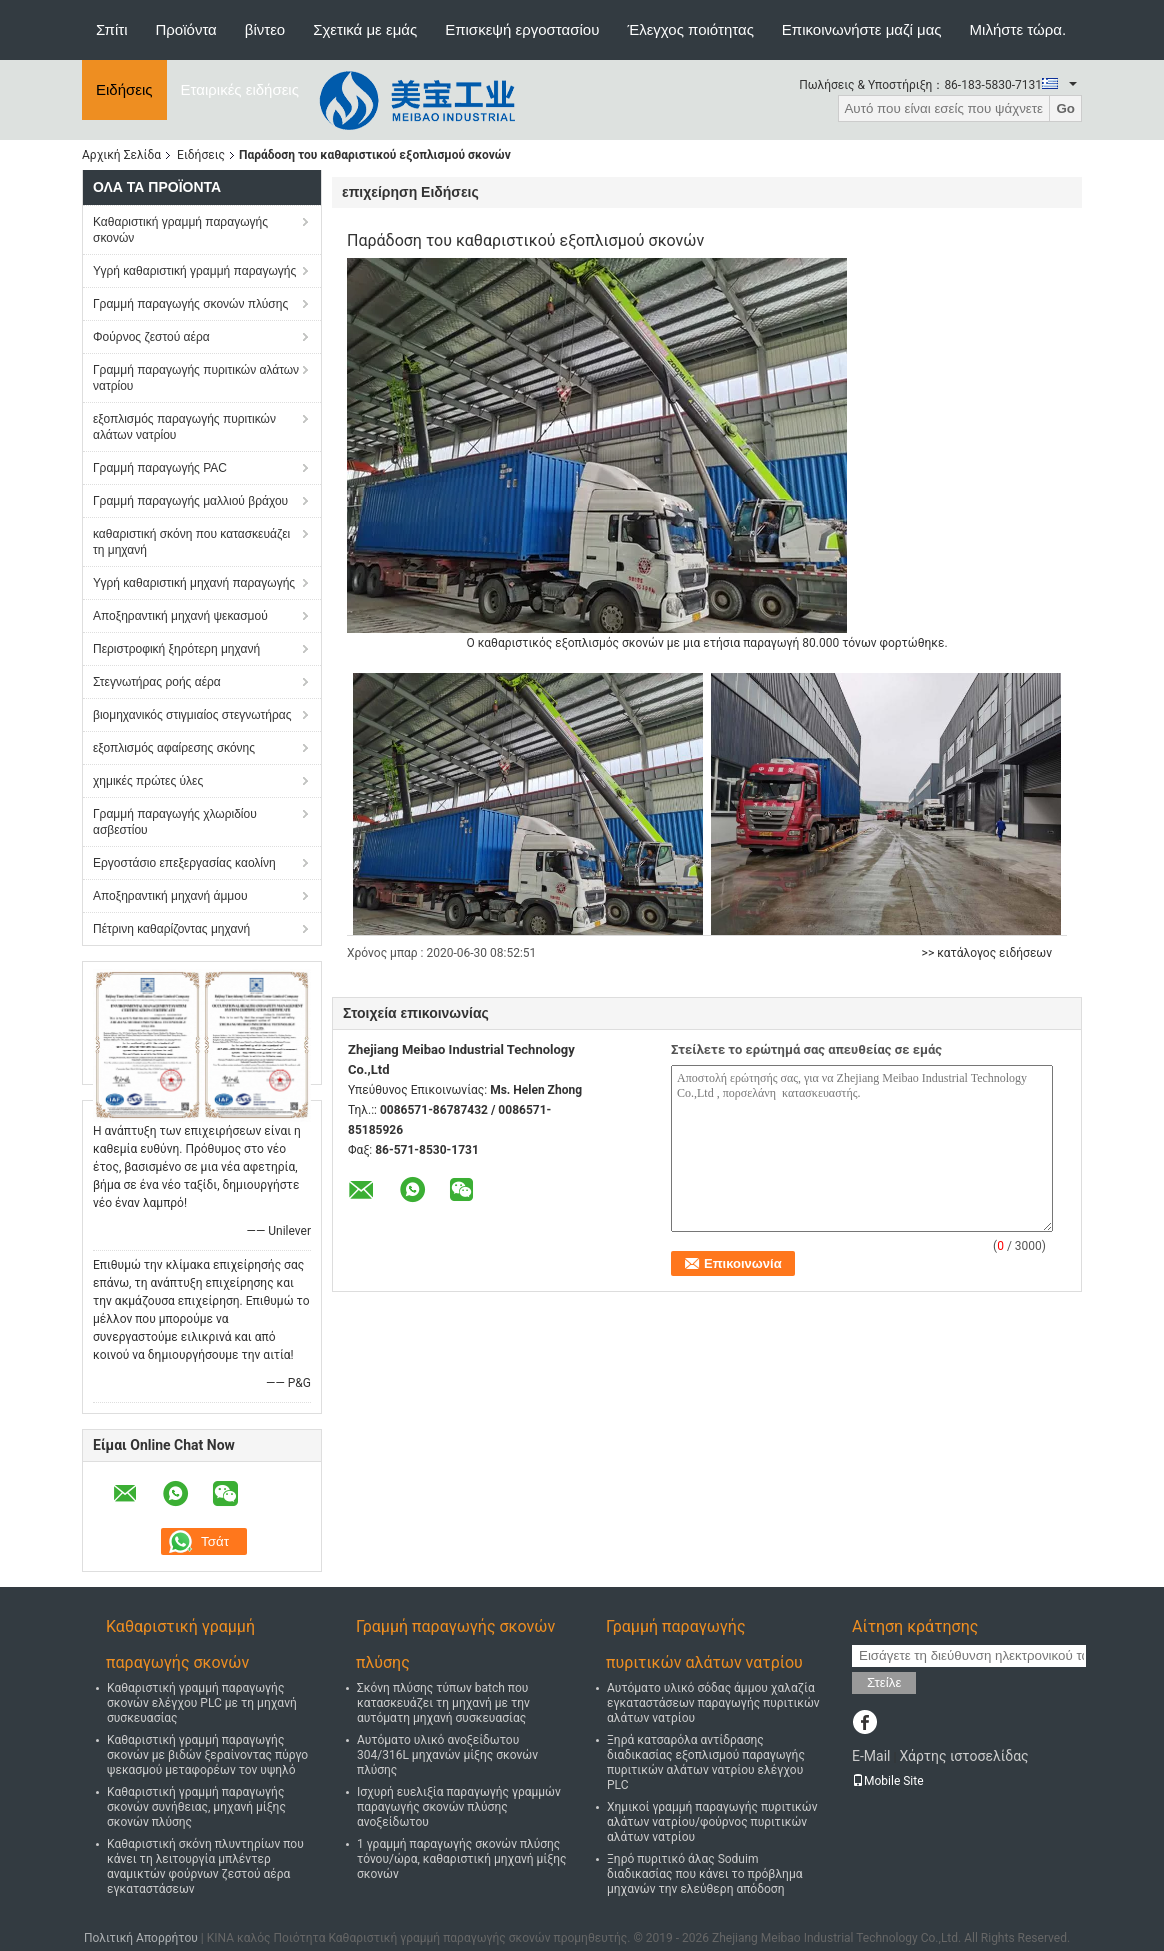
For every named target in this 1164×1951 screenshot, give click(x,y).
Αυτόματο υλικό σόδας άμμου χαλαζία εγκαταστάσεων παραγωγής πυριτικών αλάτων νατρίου (713, 1703)
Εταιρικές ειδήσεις (240, 89)
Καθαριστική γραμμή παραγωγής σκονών (180, 230)
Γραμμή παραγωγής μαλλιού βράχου (190, 501)
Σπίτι (112, 29)
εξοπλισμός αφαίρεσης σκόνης (174, 748)
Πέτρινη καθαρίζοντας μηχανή (171, 929)
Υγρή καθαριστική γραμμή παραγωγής (194, 271)
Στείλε (884, 1682)
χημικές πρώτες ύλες (148, 781)
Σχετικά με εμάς (365, 29)
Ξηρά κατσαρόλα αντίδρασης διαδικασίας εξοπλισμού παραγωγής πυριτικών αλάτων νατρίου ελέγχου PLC (706, 1762)
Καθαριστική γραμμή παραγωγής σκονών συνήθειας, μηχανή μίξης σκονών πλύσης (196, 1807)
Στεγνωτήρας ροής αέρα (157, 682)
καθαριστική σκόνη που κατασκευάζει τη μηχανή (191, 542)
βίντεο (265, 29)
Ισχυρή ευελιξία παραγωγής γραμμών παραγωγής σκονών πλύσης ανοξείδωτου (459, 1807)
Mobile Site (888, 1781)
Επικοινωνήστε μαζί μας (862, 29)
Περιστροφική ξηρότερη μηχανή (176, 649)
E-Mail (871, 1756)
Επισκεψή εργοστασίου (522, 29)
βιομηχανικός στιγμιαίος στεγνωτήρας (192, 715)
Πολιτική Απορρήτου (141, 1938)
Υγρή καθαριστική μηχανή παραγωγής (194, 583)
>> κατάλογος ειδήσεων (987, 953)
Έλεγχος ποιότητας (690, 29)
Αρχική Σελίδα (121, 155)
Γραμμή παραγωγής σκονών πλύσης (190, 304)
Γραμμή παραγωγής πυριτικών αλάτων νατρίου (196, 378)
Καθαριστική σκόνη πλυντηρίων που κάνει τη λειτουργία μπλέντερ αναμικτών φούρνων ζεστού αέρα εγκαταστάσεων (205, 1866)
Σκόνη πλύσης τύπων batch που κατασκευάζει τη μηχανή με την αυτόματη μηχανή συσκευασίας (443, 1703)
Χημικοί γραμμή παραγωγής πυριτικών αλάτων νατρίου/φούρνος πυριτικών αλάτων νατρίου (712, 1822)
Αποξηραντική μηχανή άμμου (170, 896)
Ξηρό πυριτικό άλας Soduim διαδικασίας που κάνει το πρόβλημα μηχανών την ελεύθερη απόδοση (705, 1874)
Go (1065, 108)
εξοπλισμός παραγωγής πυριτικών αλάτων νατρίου (184, 427)
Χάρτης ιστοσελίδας (963, 1756)
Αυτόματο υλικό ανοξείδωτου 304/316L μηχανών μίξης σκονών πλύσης (447, 1755)
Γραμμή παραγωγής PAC (160, 468)
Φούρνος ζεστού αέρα (151, 337)
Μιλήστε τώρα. (1018, 29)
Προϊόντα (186, 29)
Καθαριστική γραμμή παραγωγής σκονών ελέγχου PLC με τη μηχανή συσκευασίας (202, 1703)
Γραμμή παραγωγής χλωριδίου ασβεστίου (175, 822)
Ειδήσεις (124, 89)
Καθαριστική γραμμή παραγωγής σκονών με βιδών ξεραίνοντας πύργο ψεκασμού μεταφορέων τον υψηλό (207, 1755)
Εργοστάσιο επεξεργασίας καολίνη (184, 863)
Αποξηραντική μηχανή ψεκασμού (180, 616)
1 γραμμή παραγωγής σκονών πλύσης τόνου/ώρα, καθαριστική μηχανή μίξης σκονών (461, 1859)
